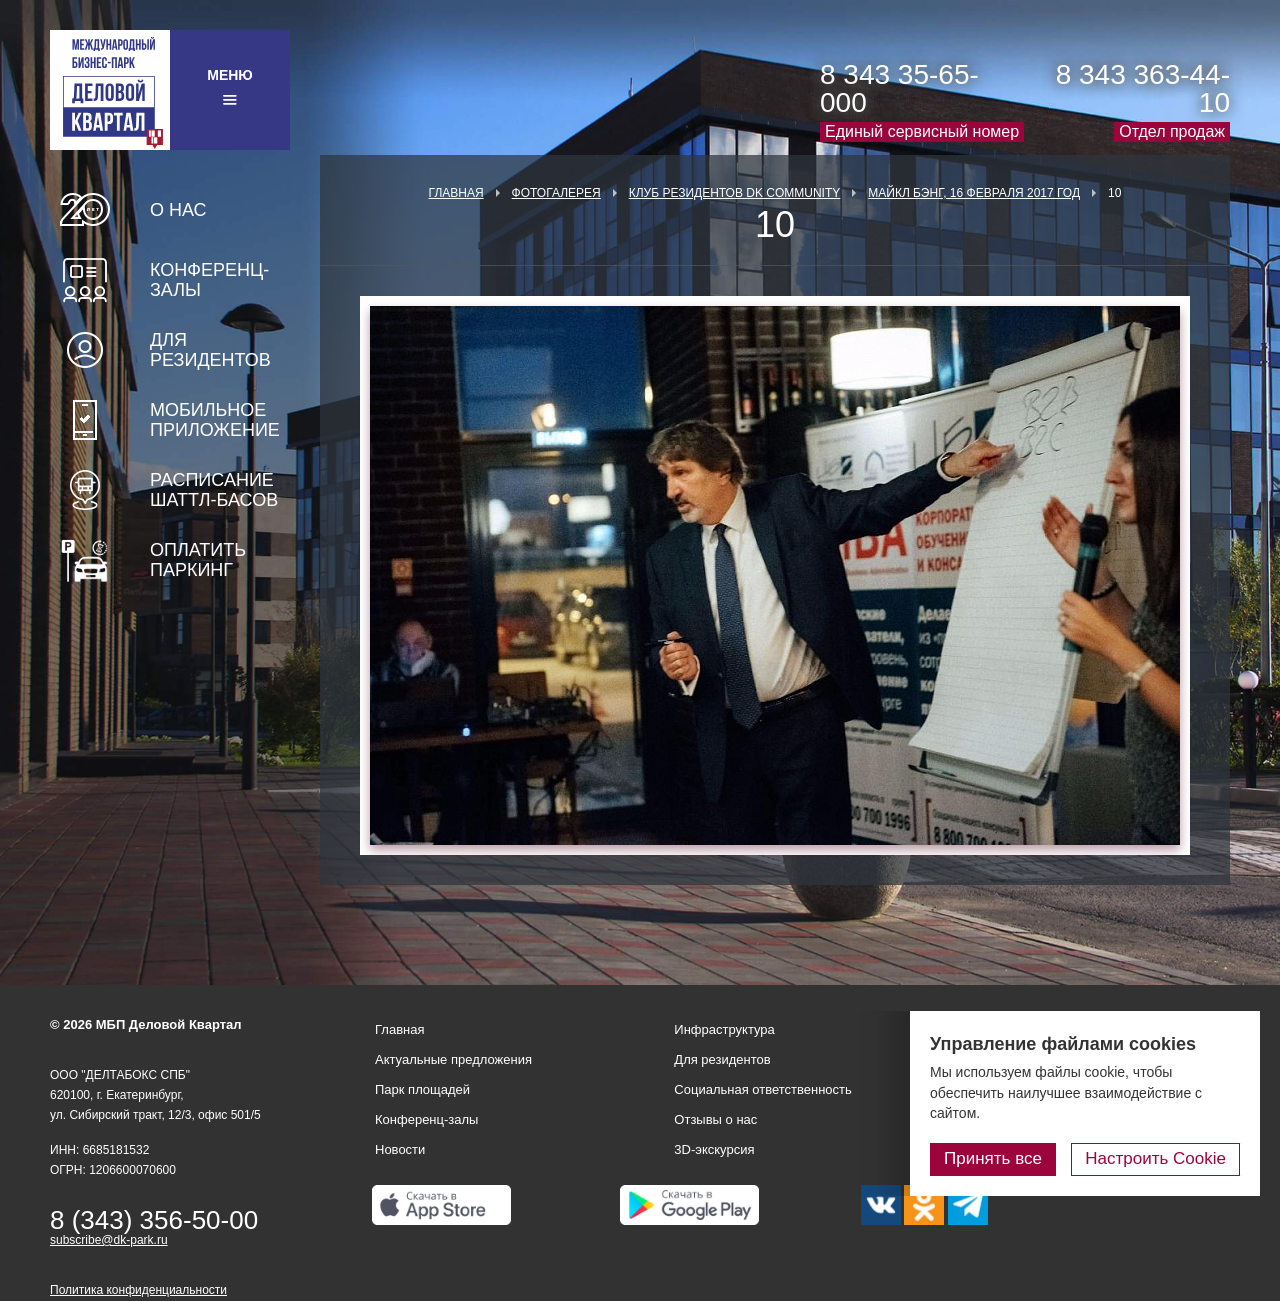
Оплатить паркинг (198, 560)
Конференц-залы (209, 280)
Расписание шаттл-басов (214, 490)
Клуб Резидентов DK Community (735, 193)
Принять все (993, 1158)
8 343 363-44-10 (1143, 88)
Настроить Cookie (1155, 1158)
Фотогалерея (556, 193)
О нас (178, 210)
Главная (456, 193)
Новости (400, 1149)
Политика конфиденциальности (138, 1290)
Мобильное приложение (215, 420)
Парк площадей (422, 1089)
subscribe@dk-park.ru (109, 1240)
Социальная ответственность (763, 1089)
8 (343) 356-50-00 (154, 1220)
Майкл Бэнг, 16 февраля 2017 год (974, 193)
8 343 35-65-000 (899, 88)
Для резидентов (210, 350)
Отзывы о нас (715, 1119)
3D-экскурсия (714, 1149)
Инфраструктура (724, 1029)
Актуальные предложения (453, 1059)
